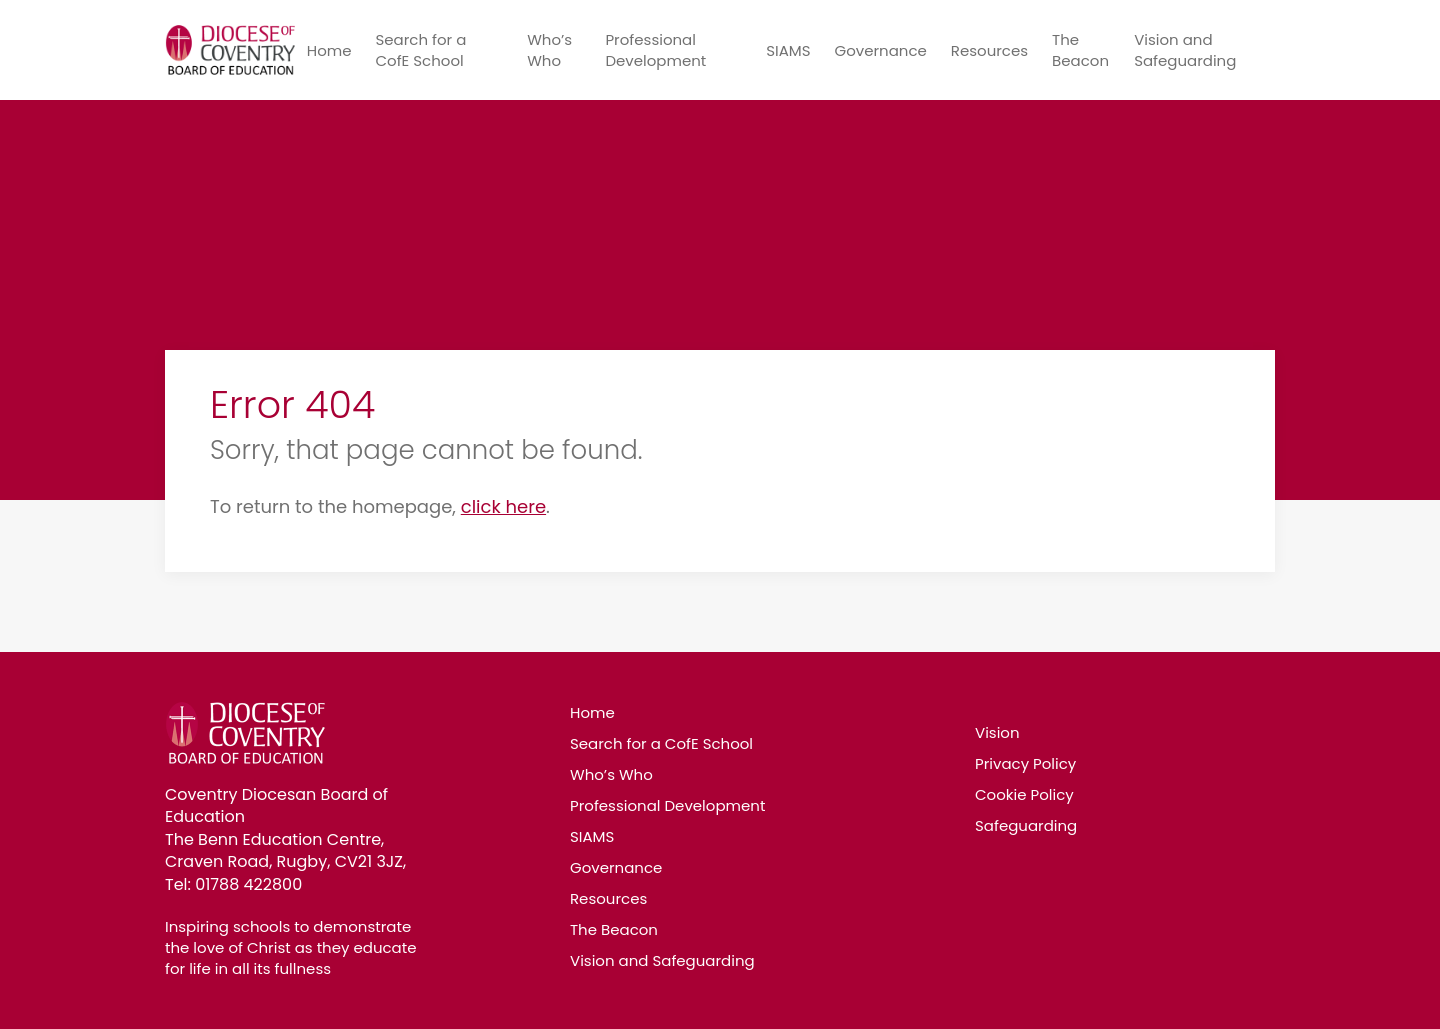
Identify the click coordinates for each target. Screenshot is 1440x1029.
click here (503, 506)
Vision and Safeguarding (1185, 50)
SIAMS (788, 50)
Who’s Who (549, 50)
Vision (997, 732)
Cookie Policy (1024, 794)
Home (329, 50)
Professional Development (655, 50)
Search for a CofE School (421, 50)
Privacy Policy (1025, 763)
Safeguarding (1026, 825)
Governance (880, 50)
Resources (989, 50)
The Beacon (1080, 50)
